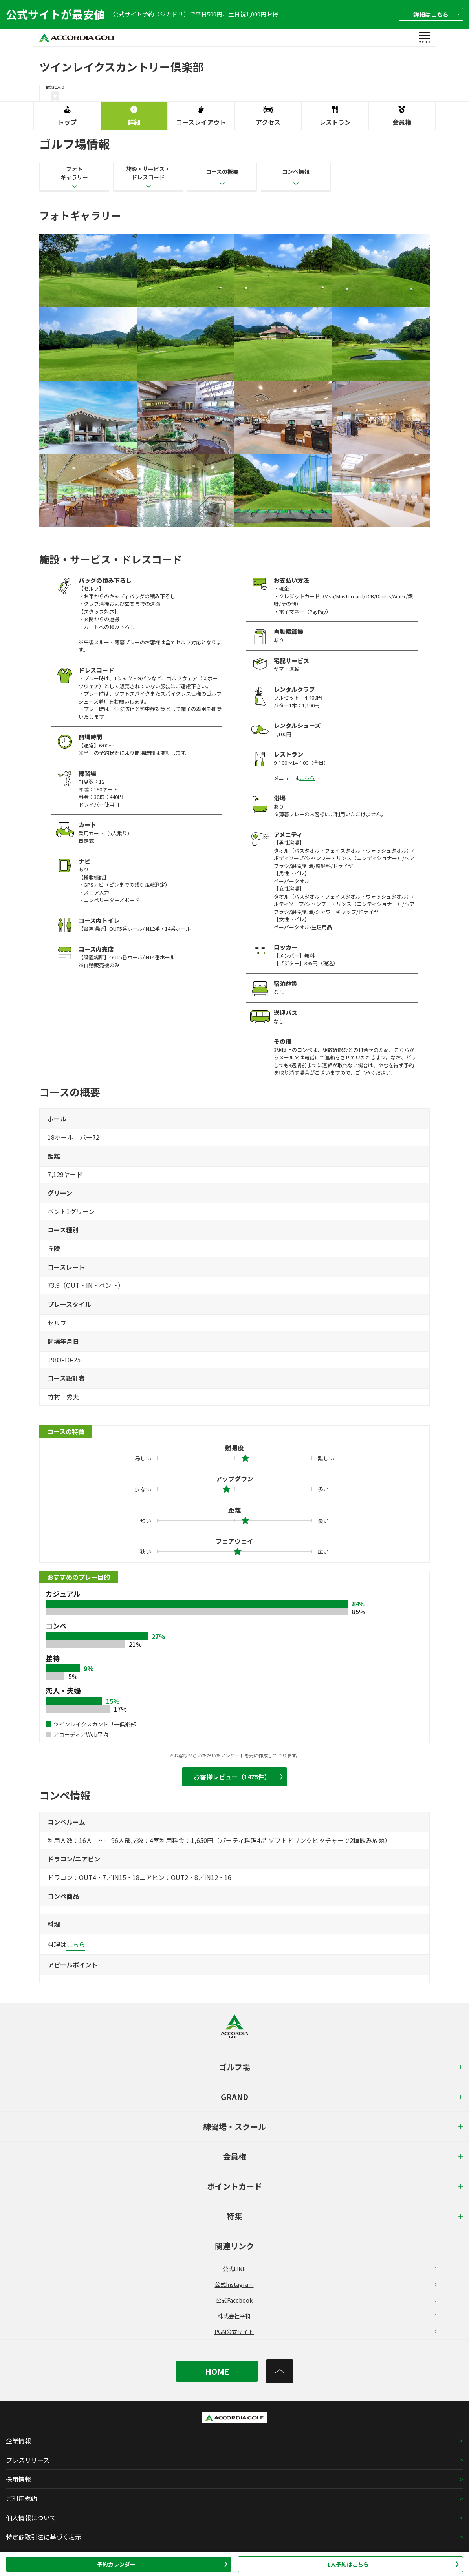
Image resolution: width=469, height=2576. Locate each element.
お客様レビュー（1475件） (238, 1776)
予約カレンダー (162, 2564)
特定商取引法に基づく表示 (43, 2536)
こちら (307, 778)
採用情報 (18, 2479)
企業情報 (18, 2440)
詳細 (436, 14)
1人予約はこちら (393, 2564)
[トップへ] (279, 2371)
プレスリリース (27, 2460)
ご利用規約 (21, 2498)
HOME (217, 2371)
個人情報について (31, 2517)
